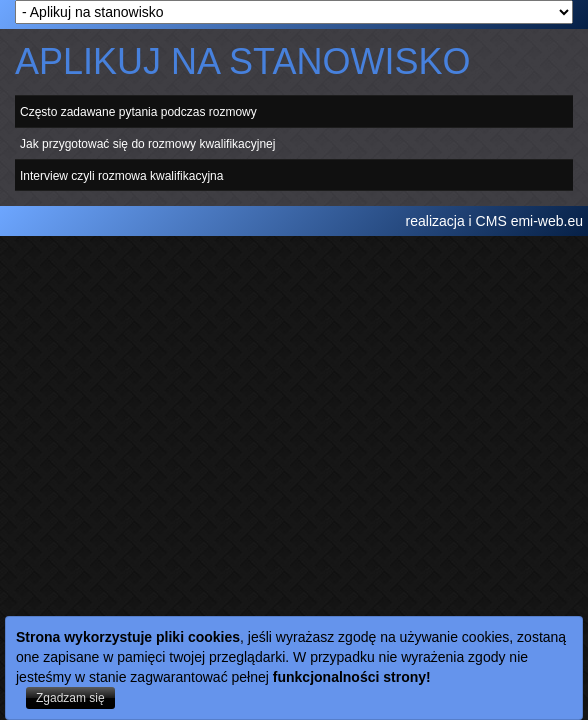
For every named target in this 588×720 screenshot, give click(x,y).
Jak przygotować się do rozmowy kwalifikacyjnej (147, 144)
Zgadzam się (70, 698)
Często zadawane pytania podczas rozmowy (138, 112)
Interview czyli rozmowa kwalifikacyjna (121, 175)
